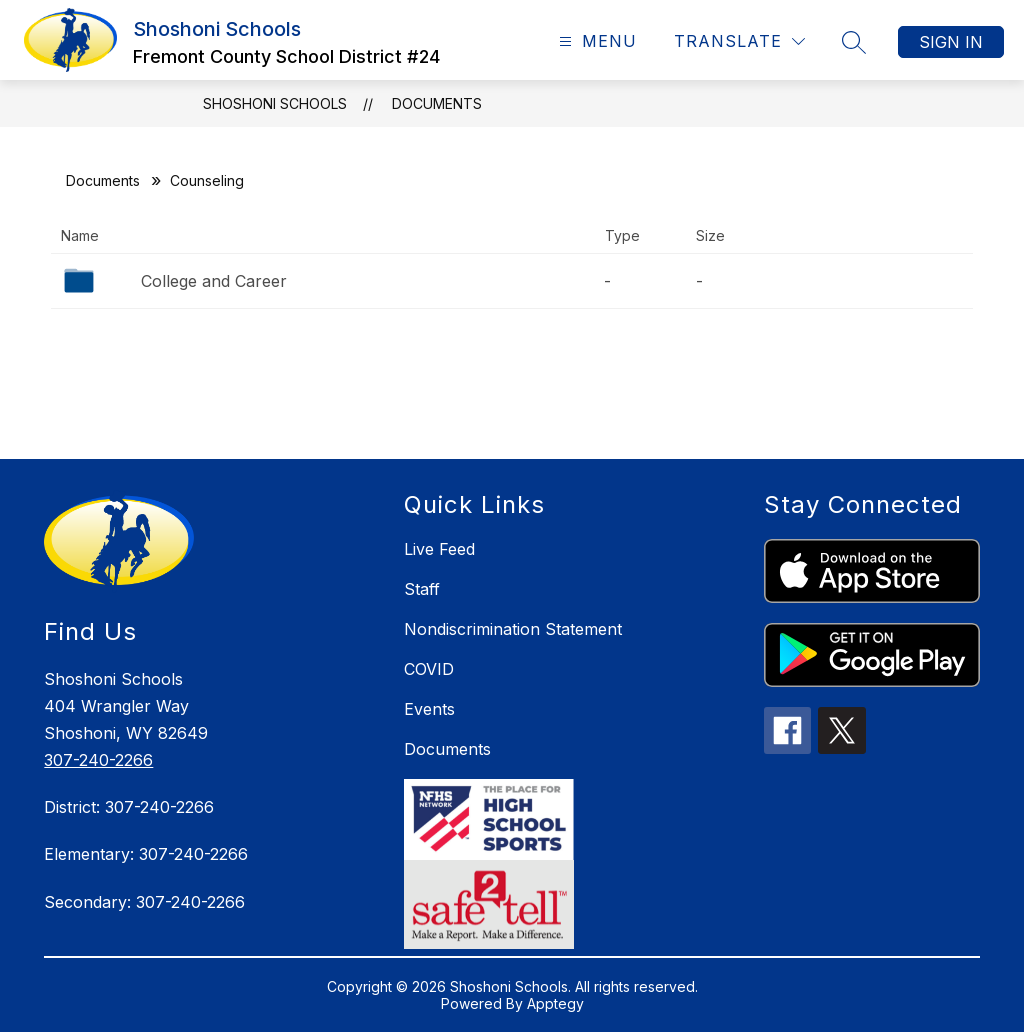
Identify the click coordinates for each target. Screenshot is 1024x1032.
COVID (429, 669)
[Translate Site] (739, 41)
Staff (422, 589)
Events (429, 709)
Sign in (951, 42)
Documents (437, 103)
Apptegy (555, 1003)
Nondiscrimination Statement (513, 629)
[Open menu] (595, 41)
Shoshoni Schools (275, 103)
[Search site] (854, 42)
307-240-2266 (98, 760)
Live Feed (439, 549)
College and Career (214, 281)
